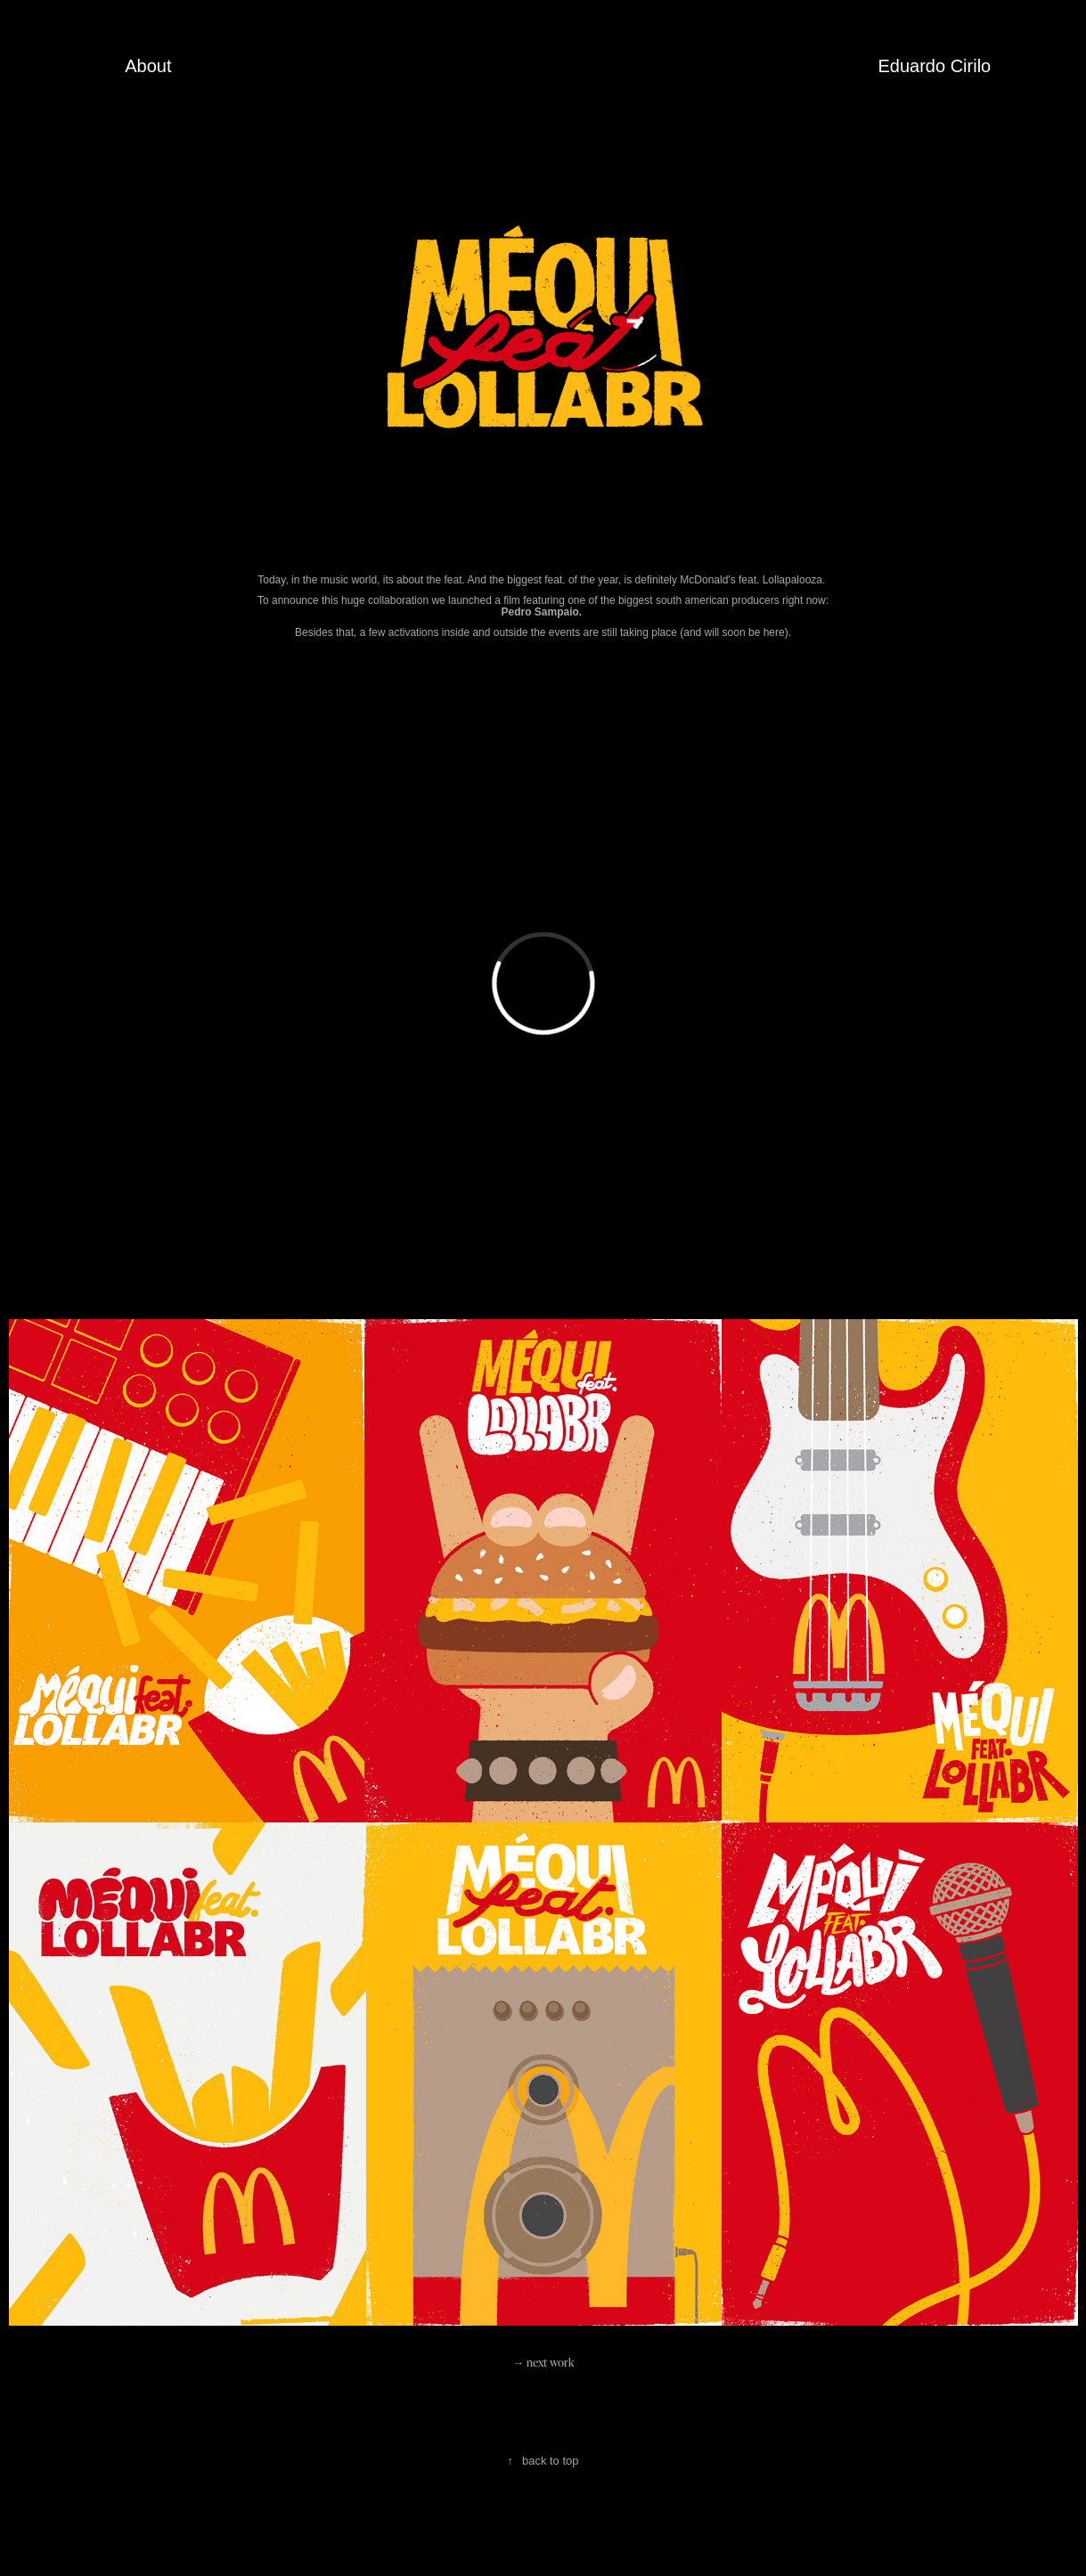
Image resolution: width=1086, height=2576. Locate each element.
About (148, 66)
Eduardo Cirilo (935, 66)
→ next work (543, 2361)
